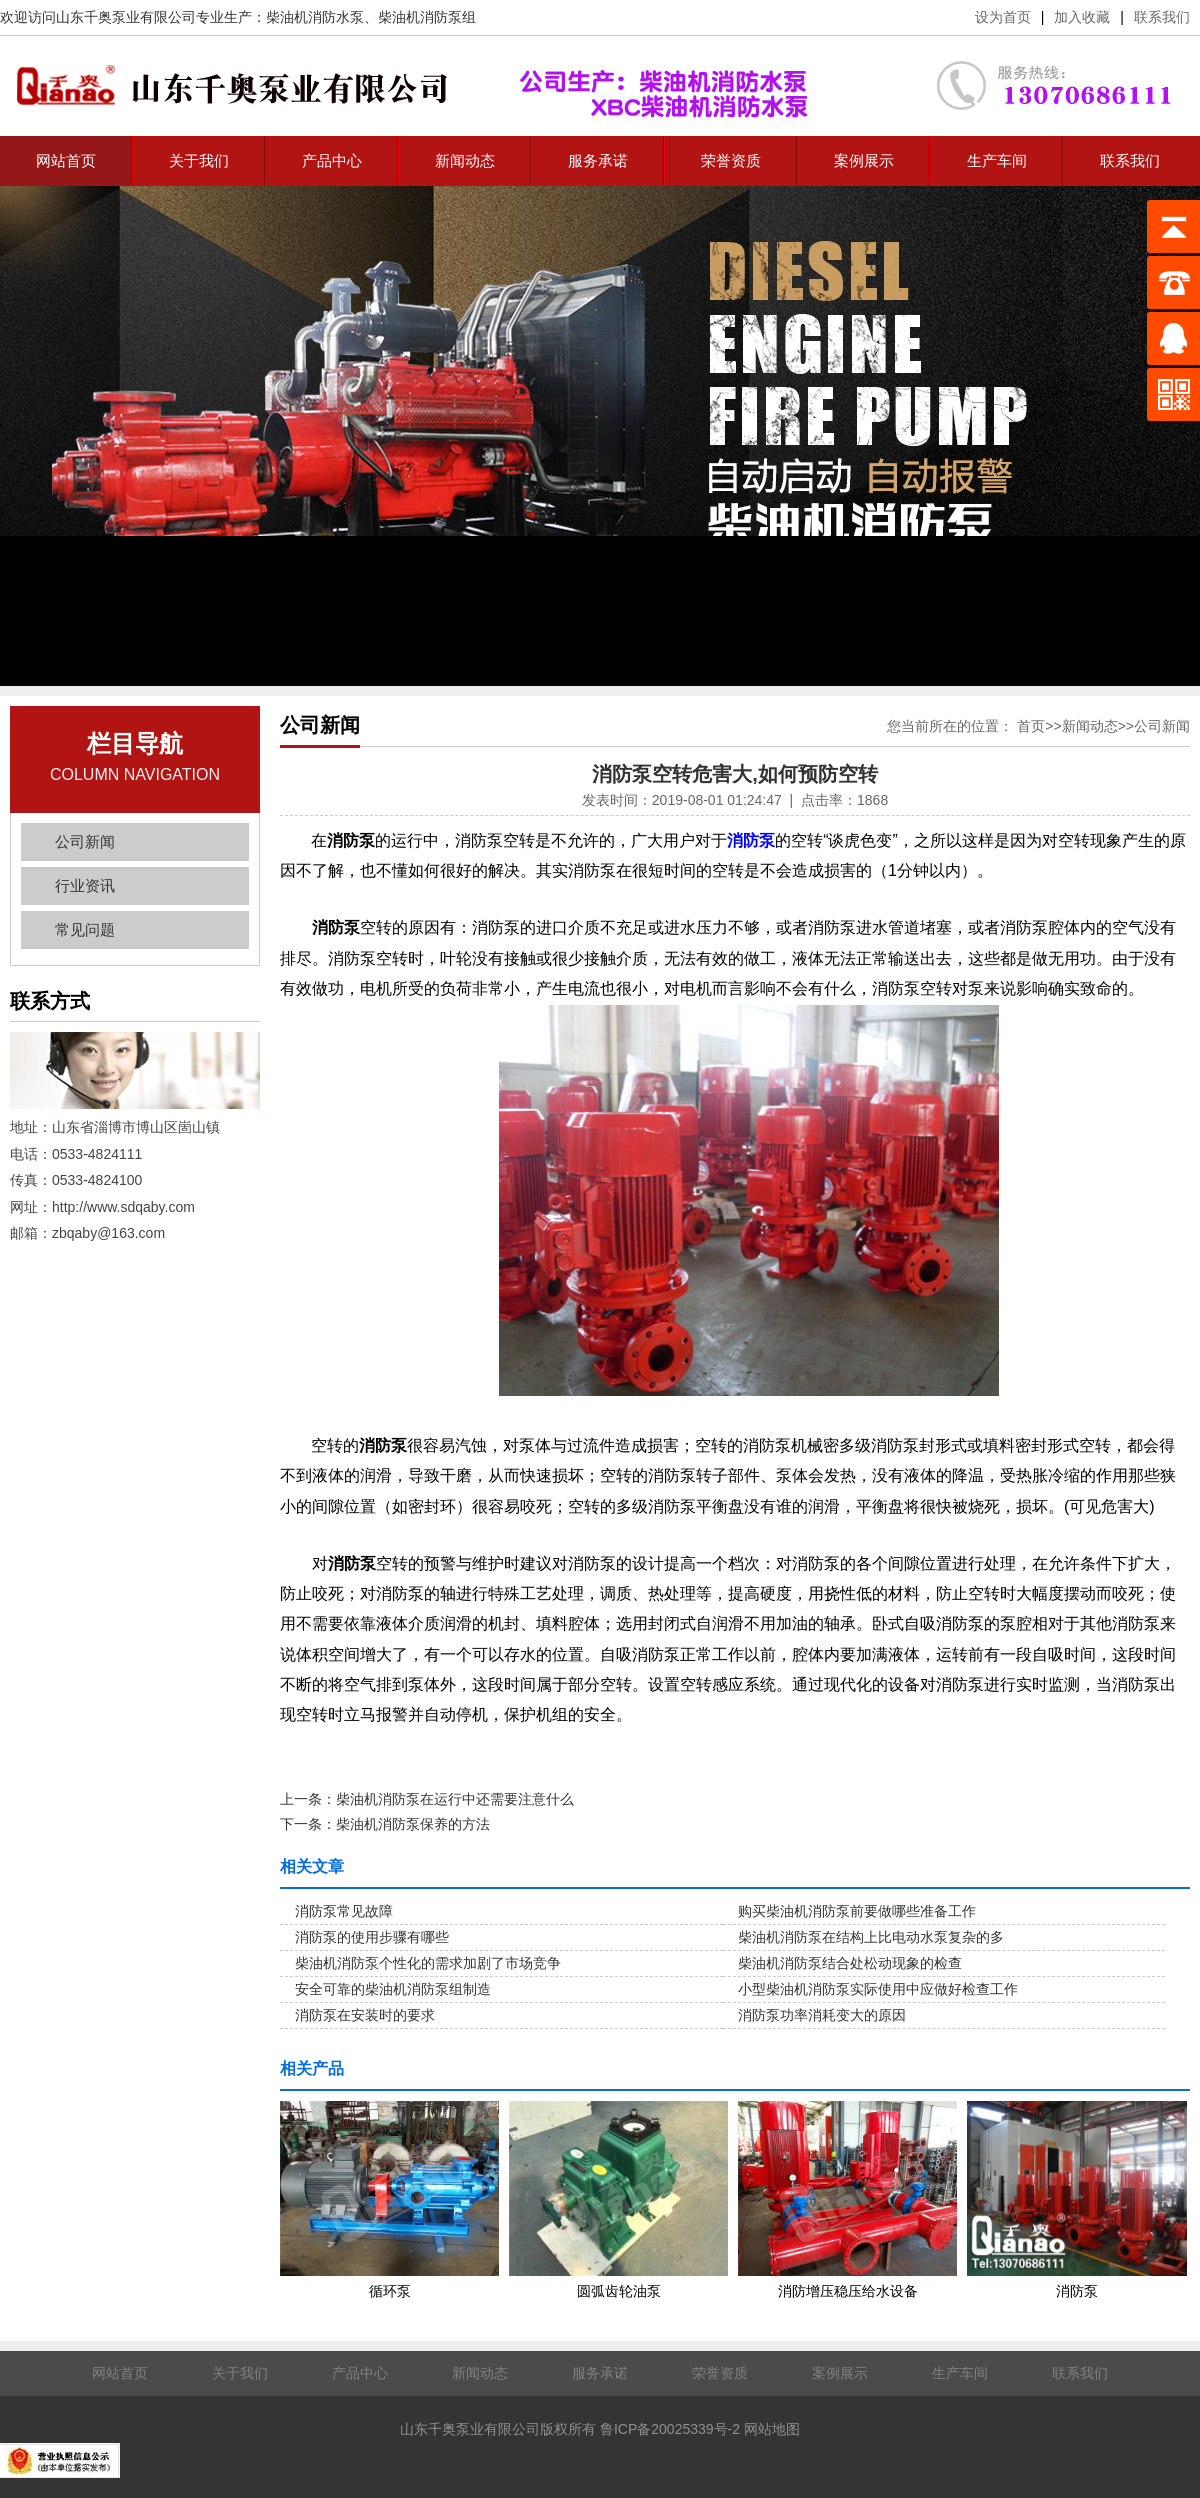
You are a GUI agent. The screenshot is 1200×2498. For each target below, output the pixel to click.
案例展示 (864, 160)
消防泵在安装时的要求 (365, 2015)
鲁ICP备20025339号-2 (670, 2429)
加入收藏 (1082, 17)
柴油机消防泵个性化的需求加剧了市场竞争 (428, 1963)
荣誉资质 (731, 160)
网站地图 (772, 2429)
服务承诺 (598, 160)
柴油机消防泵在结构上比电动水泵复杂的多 (871, 1937)
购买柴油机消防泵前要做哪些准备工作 (857, 1911)
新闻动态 (465, 160)
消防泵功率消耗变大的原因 (822, 2015)
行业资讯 (85, 885)
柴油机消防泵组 (427, 17)
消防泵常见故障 (344, 1911)
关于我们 (199, 160)
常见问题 (85, 929)
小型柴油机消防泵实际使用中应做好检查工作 (878, 1989)
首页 (1031, 726)
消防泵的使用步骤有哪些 (372, 1937)
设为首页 (1003, 17)
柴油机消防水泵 (315, 17)
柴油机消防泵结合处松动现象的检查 (850, 1963)
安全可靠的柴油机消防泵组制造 (393, 1989)
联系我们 (1162, 17)
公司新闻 (85, 841)
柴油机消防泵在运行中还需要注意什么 (455, 1799)
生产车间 (997, 160)
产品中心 (332, 160)
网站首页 (66, 160)
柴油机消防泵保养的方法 (413, 1824)
